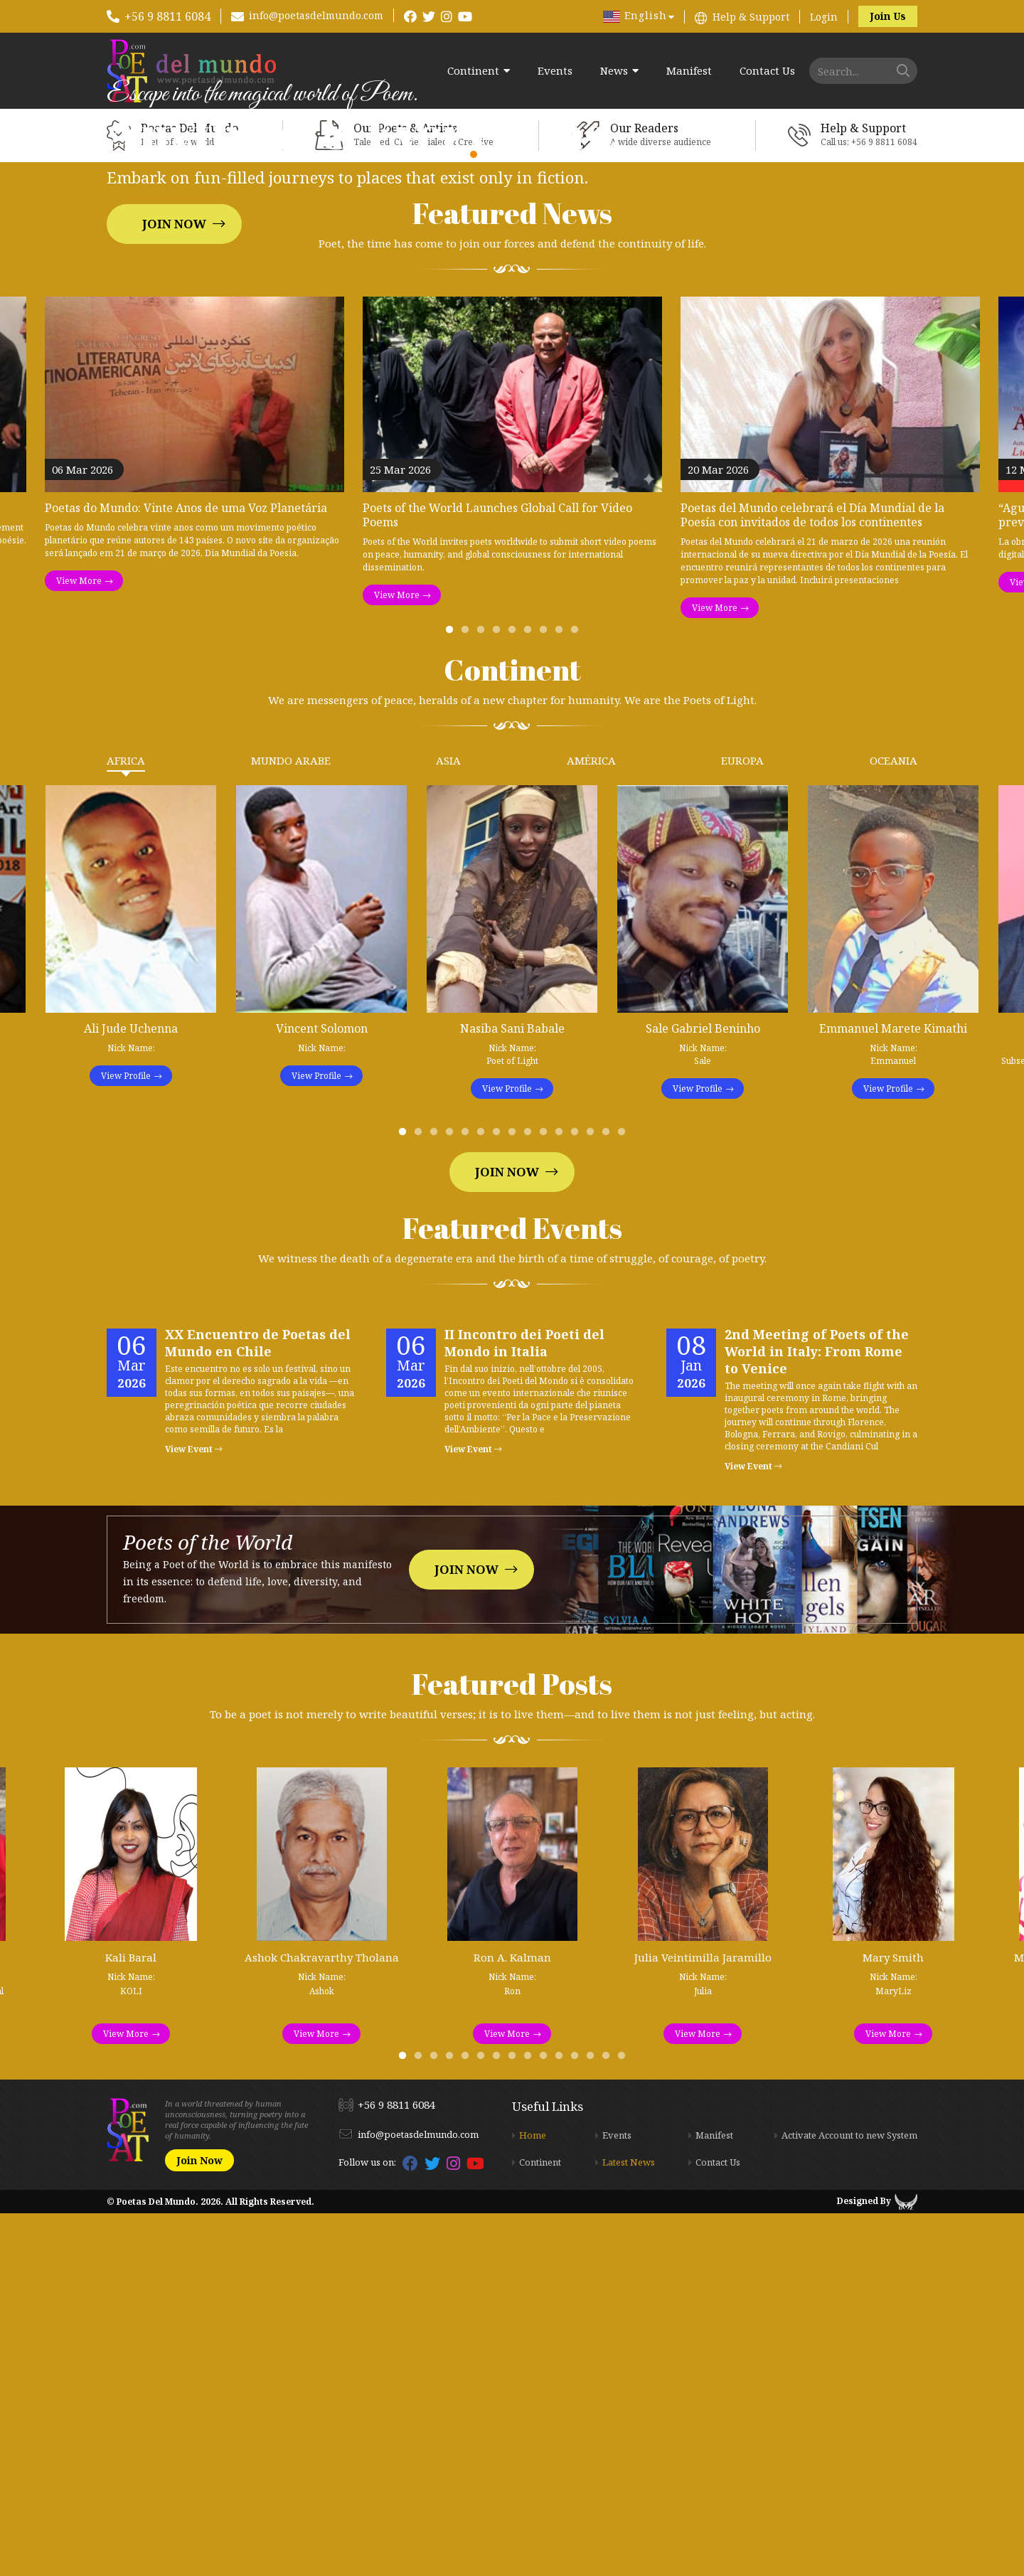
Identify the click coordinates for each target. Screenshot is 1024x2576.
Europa (742, 1123)
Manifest (689, 70)
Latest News (628, 2524)
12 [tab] (577, 1498)
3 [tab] (483, 996)
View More (79, 943)
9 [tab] (577, 996)
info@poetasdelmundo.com (316, 15)
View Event (194, 1812)
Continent (473, 70)
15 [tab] (624, 1498)
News (614, 70)
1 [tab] (452, 996)
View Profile (126, 1438)
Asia (448, 1123)
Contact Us (767, 70)
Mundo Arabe (291, 1123)
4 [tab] (499, 996)
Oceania (893, 1123)
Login (824, 16)
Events (555, 70)
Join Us (888, 16)
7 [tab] (546, 996)
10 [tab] (546, 1498)
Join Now (174, 405)
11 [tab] (562, 1498)
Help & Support (751, 16)
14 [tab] (609, 1498)
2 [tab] (468, 996)
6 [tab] (530, 996)
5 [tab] (515, 996)
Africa (126, 1123)
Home (532, 2497)
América (591, 1123)
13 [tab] (593, 1498)
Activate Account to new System (849, 2497)
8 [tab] (562, 996)
